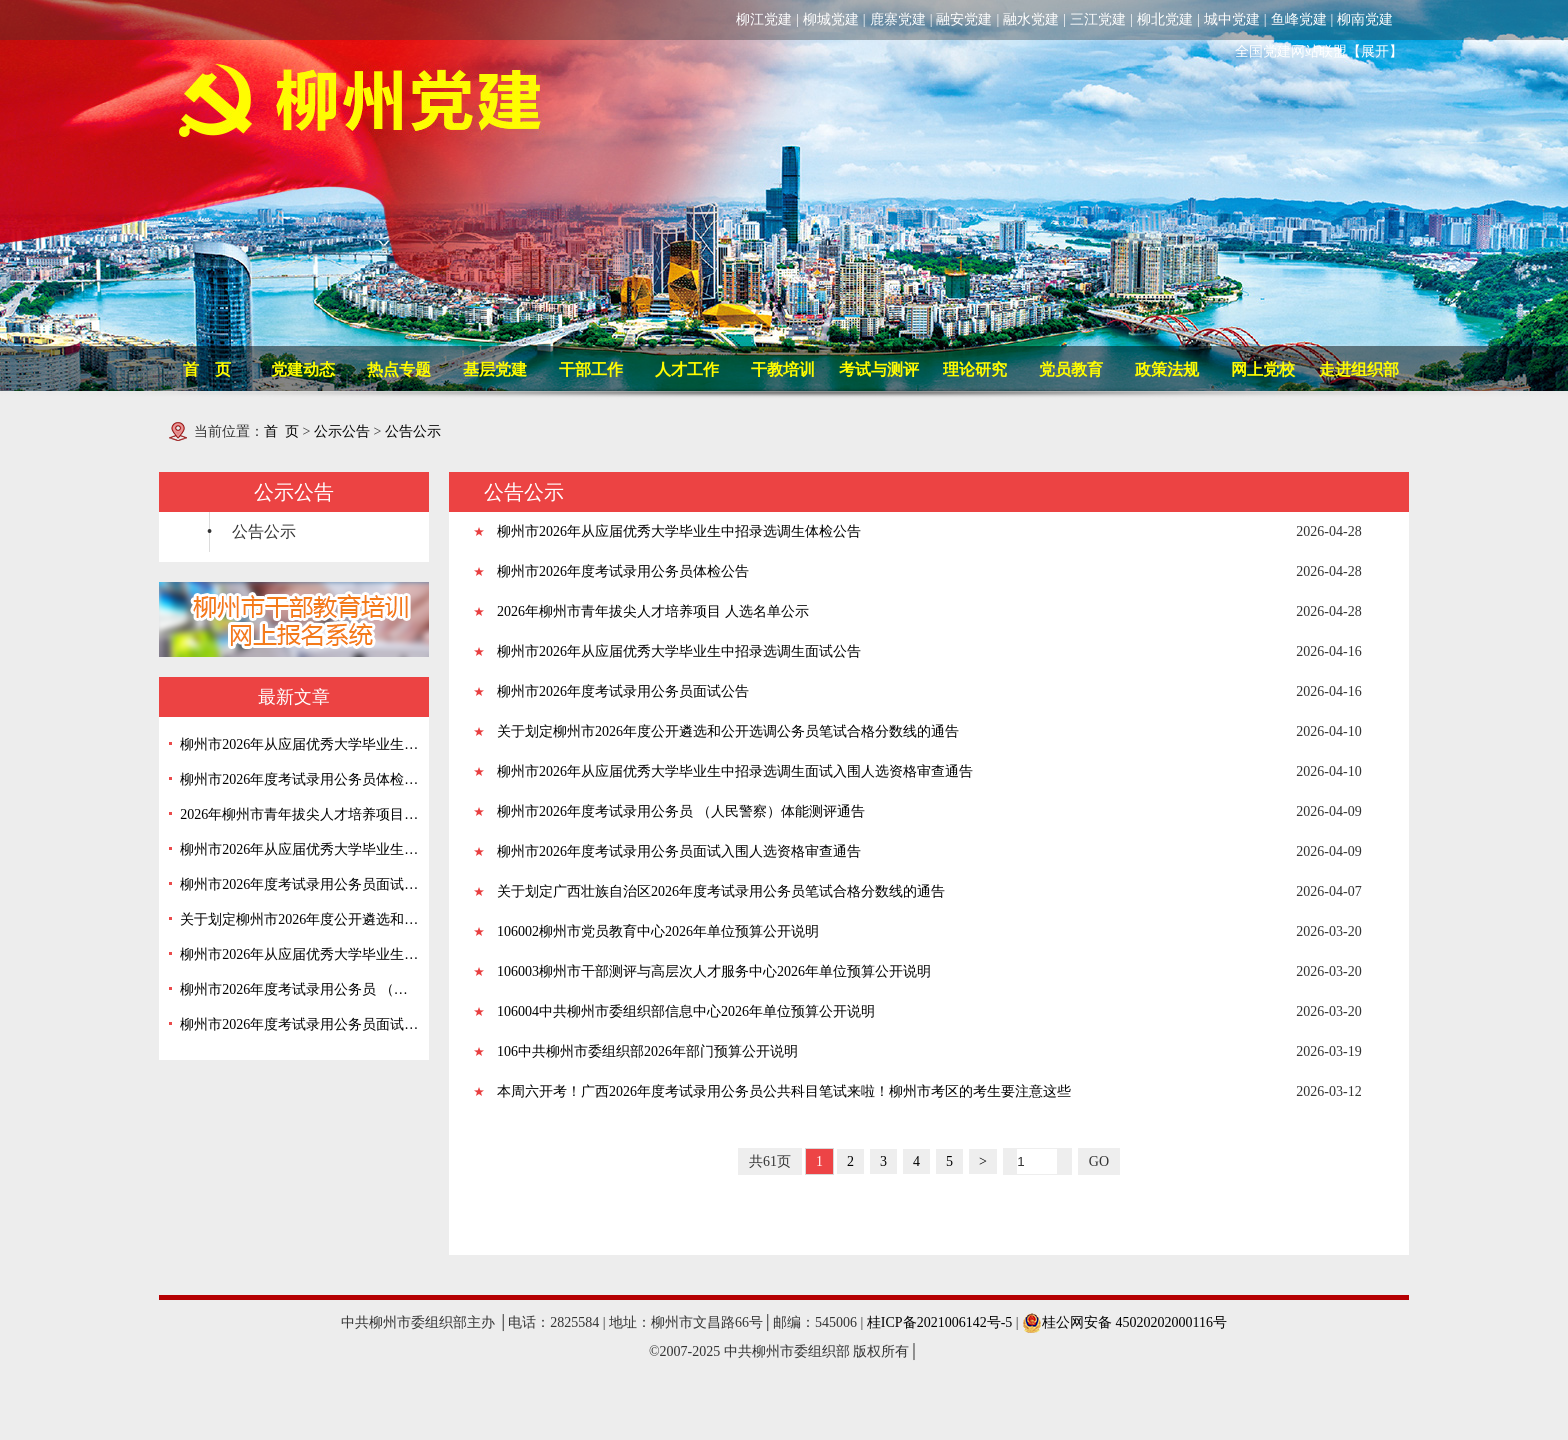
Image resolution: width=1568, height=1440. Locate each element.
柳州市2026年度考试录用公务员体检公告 (299, 779)
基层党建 (495, 369)
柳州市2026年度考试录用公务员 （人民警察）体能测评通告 (299, 989)
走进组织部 (1359, 369)
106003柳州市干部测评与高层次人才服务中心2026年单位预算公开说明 (714, 971)
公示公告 (342, 431)
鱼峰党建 (1299, 19)
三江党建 (1098, 19)
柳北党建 (1165, 19)
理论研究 (975, 369)
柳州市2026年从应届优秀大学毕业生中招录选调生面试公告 (299, 849)
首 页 (207, 369)
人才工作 (687, 369)
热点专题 (399, 369)
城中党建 (1232, 19)
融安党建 (964, 19)
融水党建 (1031, 19)
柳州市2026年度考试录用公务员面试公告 (299, 884)
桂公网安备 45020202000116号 (1124, 1322)
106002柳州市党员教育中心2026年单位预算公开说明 (658, 931)
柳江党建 (764, 19)
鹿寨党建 (898, 19)
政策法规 (1167, 369)
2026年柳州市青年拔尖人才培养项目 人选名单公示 (299, 814)
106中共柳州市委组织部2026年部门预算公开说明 (647, 1051)
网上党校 (1263, 369)
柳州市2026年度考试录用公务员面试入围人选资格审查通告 (299, 1024)
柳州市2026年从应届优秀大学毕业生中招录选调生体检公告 (299, 744)
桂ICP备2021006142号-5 (939, 1322)
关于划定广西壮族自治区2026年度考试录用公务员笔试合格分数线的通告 (721, 891)
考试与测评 (879, 369)
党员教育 (1071, 369)
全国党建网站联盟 (1291, 51)
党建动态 (303, 369)
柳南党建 (1365, 19)
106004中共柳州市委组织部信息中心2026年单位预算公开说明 (686, 1011)
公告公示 (413, 431)
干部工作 (591, 369)
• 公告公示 (252, 531)
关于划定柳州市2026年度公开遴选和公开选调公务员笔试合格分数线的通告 (299, 919)
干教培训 (783, 369)
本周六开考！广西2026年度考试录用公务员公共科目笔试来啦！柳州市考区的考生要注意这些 (784, 1091)
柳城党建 (831, 19)
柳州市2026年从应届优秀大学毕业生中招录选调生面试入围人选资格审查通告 (299, 954)
